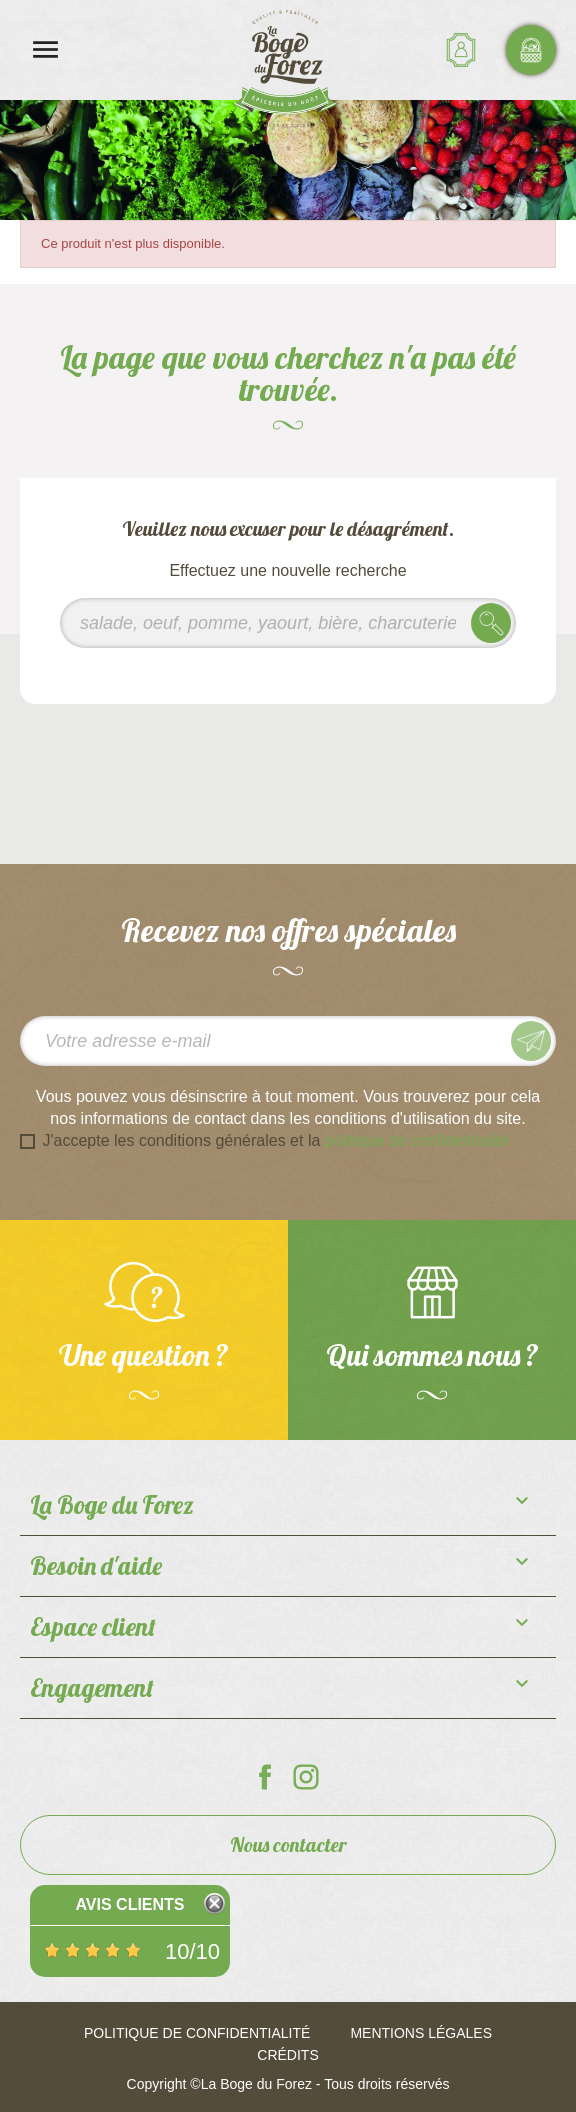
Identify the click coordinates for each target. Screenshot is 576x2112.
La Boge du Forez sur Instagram (306, 1777)
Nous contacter (288, 1844)
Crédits (287, 2055)
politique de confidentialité (417, 1140)
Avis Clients (129, 1904)
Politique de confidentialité (197, 2033)
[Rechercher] (288, 623)
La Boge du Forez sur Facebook (265, 1777)
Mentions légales (421, 2033)
